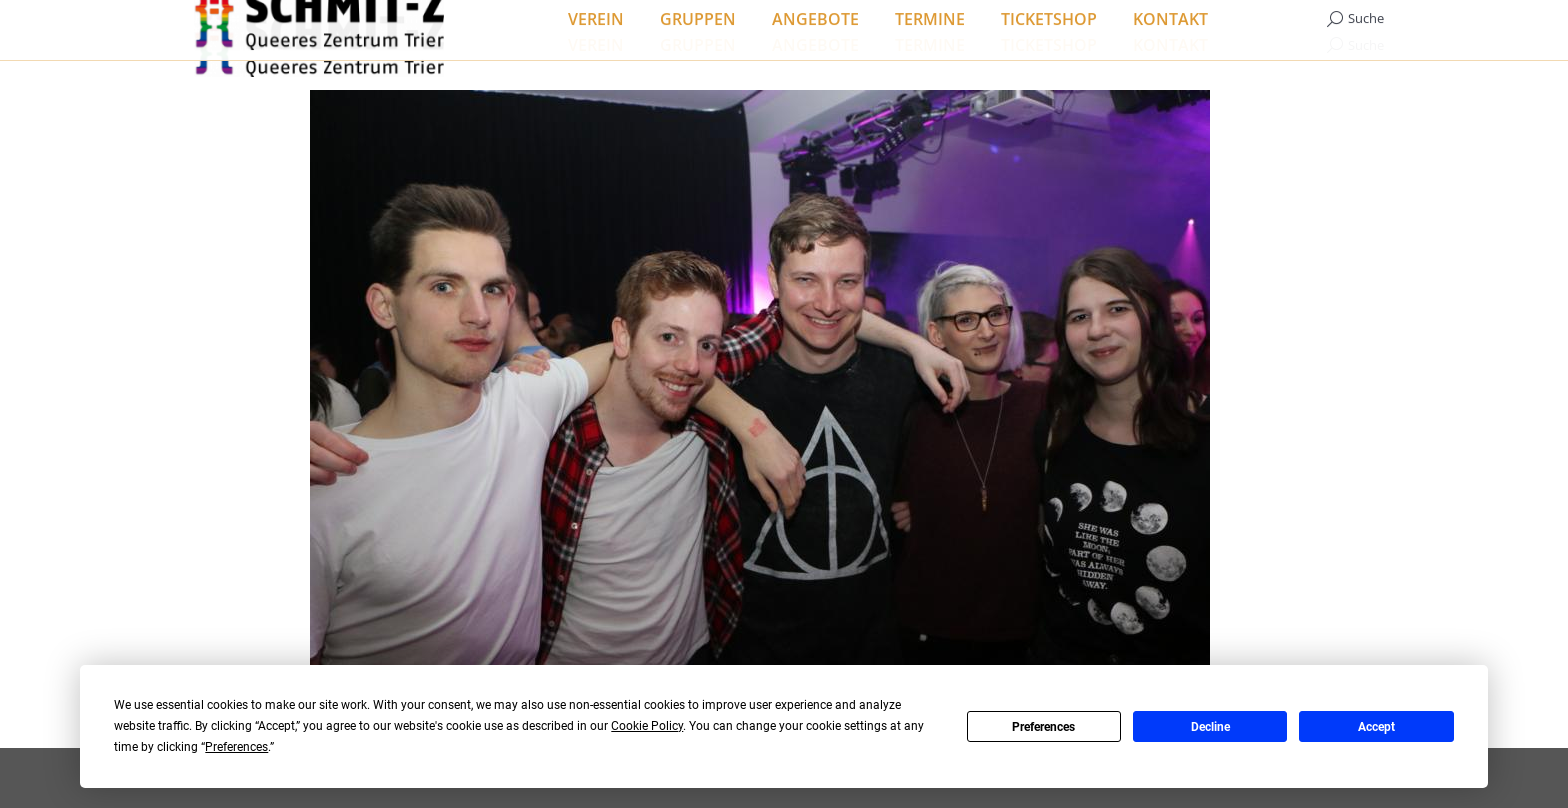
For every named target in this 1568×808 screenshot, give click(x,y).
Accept (1376, 727)
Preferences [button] (236, 747)
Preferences (1043, 727)
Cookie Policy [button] (647, 726)
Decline (1210, 727)
